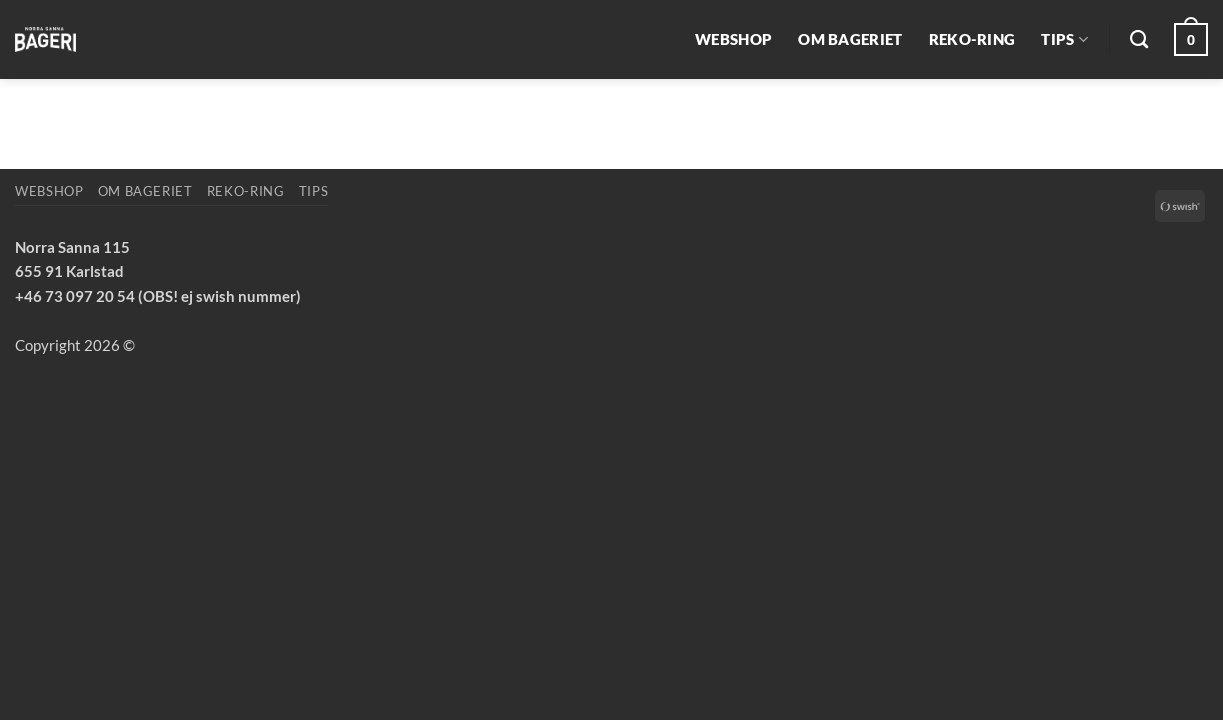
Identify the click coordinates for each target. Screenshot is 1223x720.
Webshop (733, 39)
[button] (1191, 39)
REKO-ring (972, 39)
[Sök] (1139, 40)
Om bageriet (850, 39)
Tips (1064, 39)
